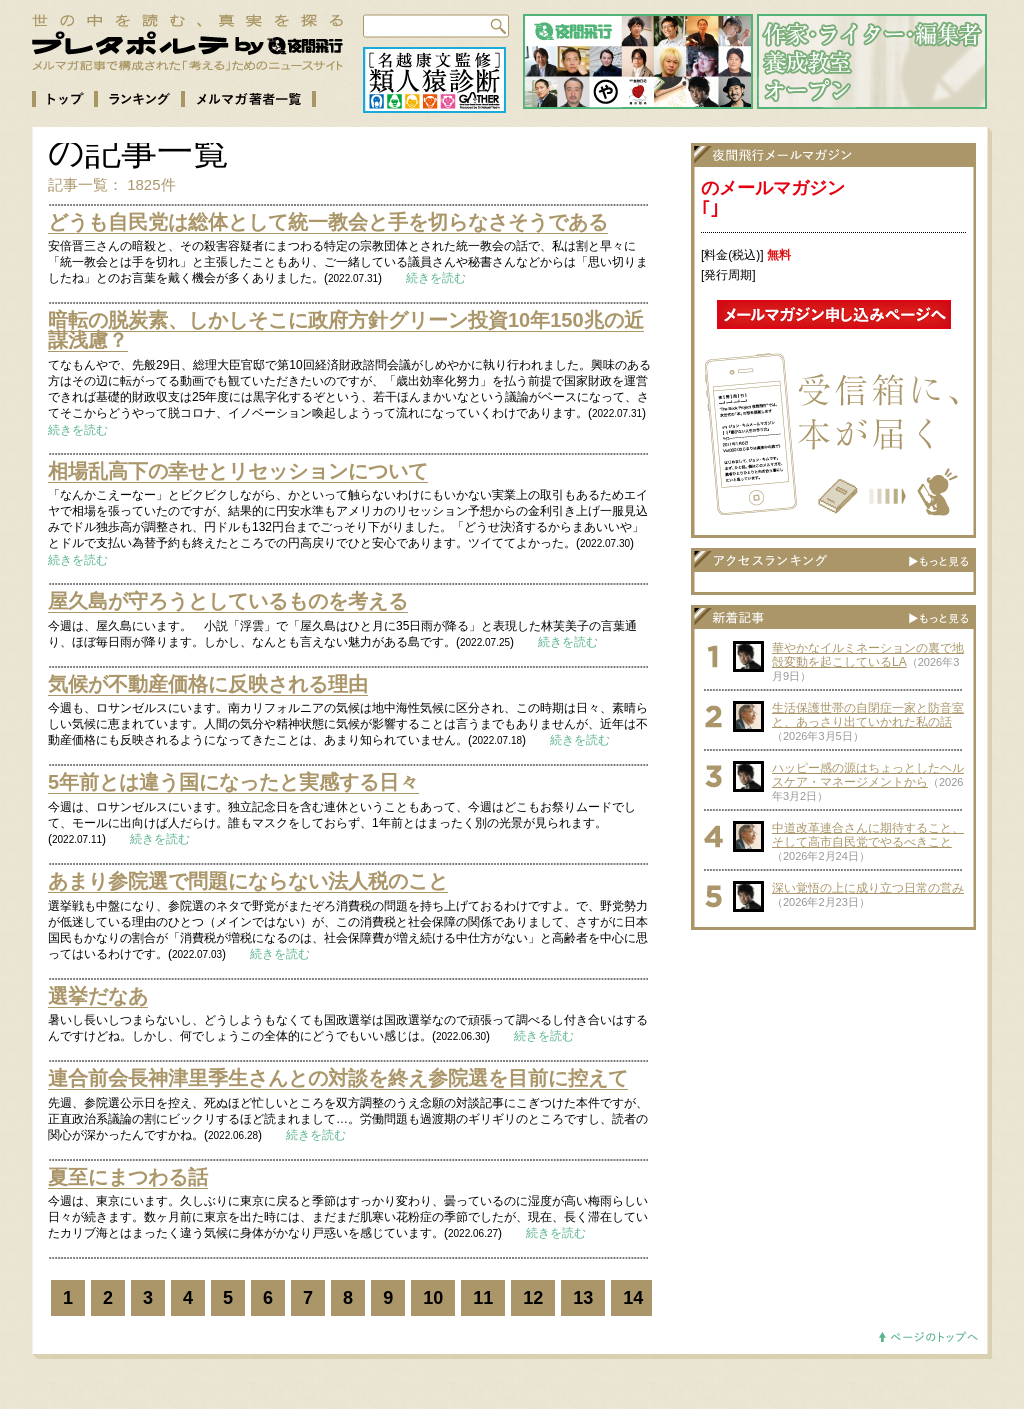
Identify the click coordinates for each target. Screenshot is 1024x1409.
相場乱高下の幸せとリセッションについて (238, 471)
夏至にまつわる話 (128, 1177)
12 (533, 1298)
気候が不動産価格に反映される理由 (208, 684)
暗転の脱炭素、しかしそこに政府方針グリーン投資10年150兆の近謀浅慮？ (346, 330)
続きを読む (436, 278)
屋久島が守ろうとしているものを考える (228, 601)
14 (633, 1298)
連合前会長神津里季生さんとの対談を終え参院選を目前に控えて (338, 1078)
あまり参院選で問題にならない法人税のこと (248, 881)
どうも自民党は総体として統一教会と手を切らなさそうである (328, 222)
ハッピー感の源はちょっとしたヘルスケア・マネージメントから (868, 775)
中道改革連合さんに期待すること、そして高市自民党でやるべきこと (868, 835)
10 (433, 1298)
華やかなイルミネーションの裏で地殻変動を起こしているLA (868, 655)
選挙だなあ (98, 996)
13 (583, 1298)
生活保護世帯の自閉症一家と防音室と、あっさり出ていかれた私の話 (868, 715)
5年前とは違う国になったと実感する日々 (233, 782)
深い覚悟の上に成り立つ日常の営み (868, 888)
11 (483, 1298)
